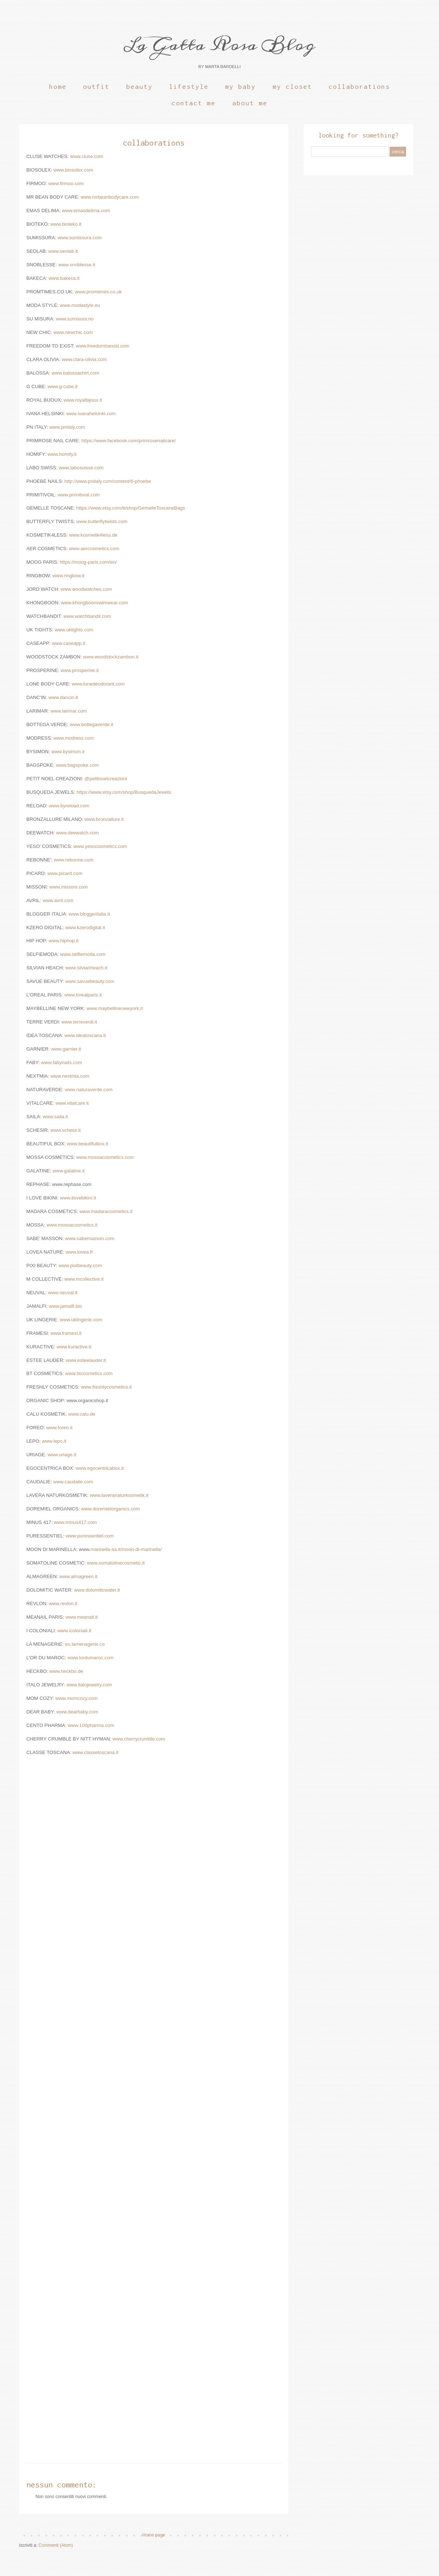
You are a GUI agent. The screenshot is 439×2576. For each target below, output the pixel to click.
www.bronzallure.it (104, 819)
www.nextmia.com (69, 1076)
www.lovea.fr (79, 1252)
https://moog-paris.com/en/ (88, 562)
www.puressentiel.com (90, 1536)
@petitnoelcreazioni (106, 778)
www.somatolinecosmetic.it (116, 1563)
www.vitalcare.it (72, 1103)
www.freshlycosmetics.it (106, 1387)
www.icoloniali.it (74, 1630)
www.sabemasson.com (90, 1238)
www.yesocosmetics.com (100, 846)
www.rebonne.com (73, 860)
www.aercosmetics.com (94, 548)
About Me (249, 103)
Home (58, 86)
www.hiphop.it (63, 940)
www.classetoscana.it (95, 1752)
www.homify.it (62, 454)
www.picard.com (64, 873)
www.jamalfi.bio (65, 1306)
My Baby (240, 86)
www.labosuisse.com (81, 467)
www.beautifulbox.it (87, 1143)
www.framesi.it (66, 1333)
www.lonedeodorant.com (98, 684)
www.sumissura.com (80, 237)
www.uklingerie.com (81, 1319)
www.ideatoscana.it (85, 1035)
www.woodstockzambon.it (110, 657)
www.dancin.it (63, 697)
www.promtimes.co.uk (98, 291)
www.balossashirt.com (75, 373)
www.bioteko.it (65, 224)
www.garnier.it (66, 1049)
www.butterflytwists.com (101, 521)
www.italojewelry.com (89, 1684)
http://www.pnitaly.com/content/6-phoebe (107, 481)
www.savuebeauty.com (90, 981)
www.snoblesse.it (76, 264)
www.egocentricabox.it (100, 1468)
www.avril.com (57, 900)
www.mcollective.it (84, 1279)
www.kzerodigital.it (85, 927)
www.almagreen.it (78, 1576)
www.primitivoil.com (79, 494)
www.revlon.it (62, 1603)
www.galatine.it (69, 1171)
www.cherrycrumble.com (139, 1739)
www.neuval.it (63, 1292)
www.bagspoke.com (77, 765)
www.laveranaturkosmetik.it (119, 1495)
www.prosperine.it (80, 670)
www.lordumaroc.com (90, 1657)
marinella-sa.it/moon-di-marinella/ (126, 1549)
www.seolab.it (63, 251)
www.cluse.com (86, 156)
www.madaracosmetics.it (105, 1211)
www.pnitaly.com (67, 427)
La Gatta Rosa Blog (219, 44)
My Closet (292, 86)
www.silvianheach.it (86, 967)
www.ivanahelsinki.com (91, 413)
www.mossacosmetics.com (105, 1157)
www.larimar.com (68, 711)
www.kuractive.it (74, 1346)
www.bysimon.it (68, 751)
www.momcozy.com (75, 1698)
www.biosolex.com (73, 170)
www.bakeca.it (64, 278)
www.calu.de (81, 1414)
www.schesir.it (65, 1130)
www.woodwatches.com (86, 589)
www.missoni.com (68, 887)
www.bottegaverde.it (91, 724)
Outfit (96, 86)
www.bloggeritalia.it (89, 914)
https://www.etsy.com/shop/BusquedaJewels (123, 792)
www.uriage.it (62, 1454)
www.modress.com (73, 738)
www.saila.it (55, 1116)
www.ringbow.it (69, 575)
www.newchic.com (73, 332)
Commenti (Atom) (55, 2545)
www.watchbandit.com (87, 616)
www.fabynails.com (61, 1062)
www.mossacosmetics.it (71, 1225)
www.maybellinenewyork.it (114, 1008)
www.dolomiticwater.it (97, 1590)
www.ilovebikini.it (78, 1198)
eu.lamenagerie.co (85, 1644)
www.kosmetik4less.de (93, 535)
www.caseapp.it (69, 643)
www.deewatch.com (77, 832)
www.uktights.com (74, 629)
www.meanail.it (81, 1617)
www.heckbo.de (66, 1671)
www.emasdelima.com (86, 210)
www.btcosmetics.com (89, 1373)
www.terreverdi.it (79, 1022)
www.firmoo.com (66, 183)
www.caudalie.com (73, 1481)
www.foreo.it (59, 1427)
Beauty (139, 86)
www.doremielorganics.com (110, 1509)
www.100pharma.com (91, 1725)
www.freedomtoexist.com (103, 346)
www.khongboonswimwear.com (94, 602)
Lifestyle (189, 86)
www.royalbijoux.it (83, 400)
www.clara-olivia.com (84, 359)
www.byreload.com (69, 805)
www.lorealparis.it (83, 995)
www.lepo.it (54, 1441)
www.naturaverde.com (88, 1089)
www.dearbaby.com (77, 1712)
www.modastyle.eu (80, 305)
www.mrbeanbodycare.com (110, 197)
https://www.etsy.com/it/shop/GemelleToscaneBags (130, 508)
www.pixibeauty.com (80, 1265)
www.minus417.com (75, 1522)
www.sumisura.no (75, 319)
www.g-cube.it (63, 386)
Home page (153, 2535)
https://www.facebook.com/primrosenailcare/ (128, 440)
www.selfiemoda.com (82, 954)
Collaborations (359, 86)
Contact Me (193, 103)
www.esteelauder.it (85, 1360)
